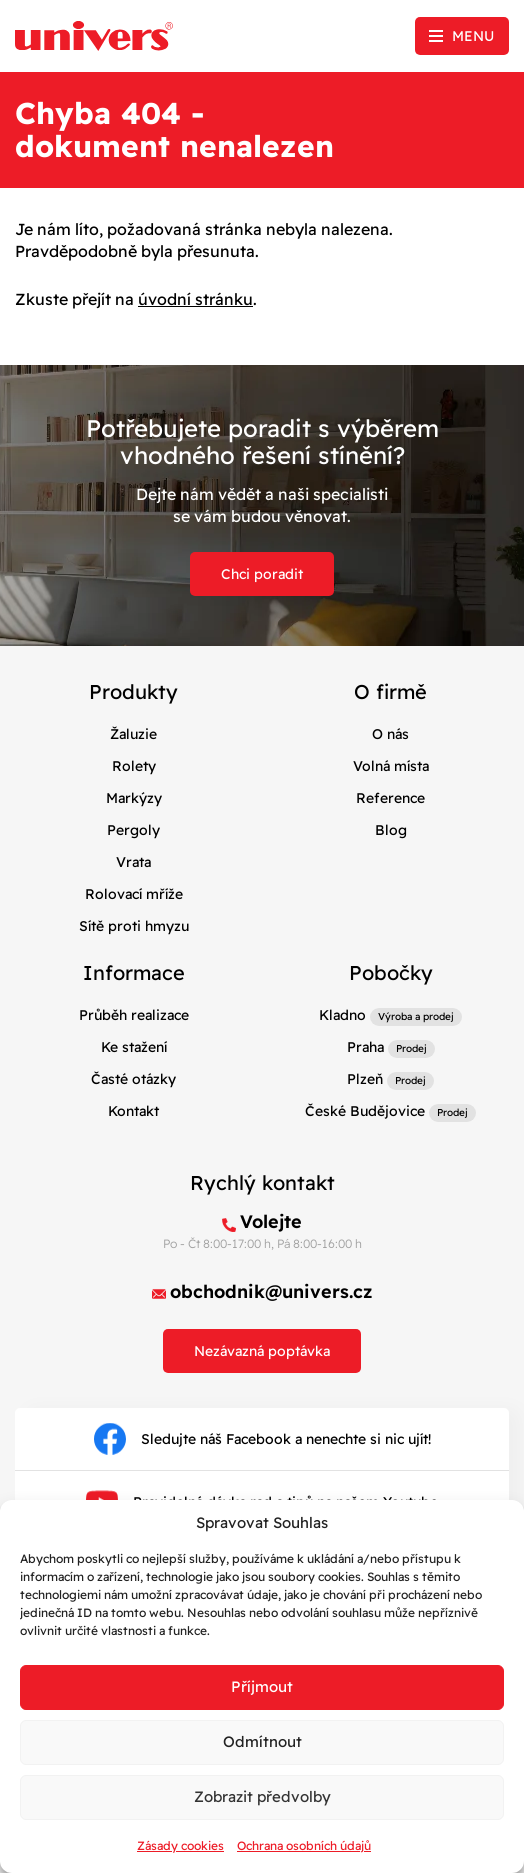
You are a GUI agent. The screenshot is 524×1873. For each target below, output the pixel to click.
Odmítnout (262, 1741)
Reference (390, 798)
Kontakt (133, 1111)
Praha (365, 1047)
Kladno (342, 1015)
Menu (473, 36)
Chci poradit (262, 574)
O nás (390, 734)
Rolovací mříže (134, 894)
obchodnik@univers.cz (271, 1291)
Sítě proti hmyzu (134, 926)
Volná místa (391, 766)
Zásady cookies (180, 1845)
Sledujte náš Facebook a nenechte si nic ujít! (262, 1439)
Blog (391, 830)
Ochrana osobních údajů (304, 1845)
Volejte (271, 1221)
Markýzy (134, 798)
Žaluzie (133, 734)
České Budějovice (365, 1111)
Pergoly (133, 830)
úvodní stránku (195, 299)
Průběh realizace (134, 1015)
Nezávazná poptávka (262, 1351)
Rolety (134, 766)
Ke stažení (134, 1047)
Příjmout (262, 1686)
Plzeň (365, 1079)
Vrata (133, 862)
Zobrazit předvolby (262, 1796)
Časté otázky (133, 1079)
